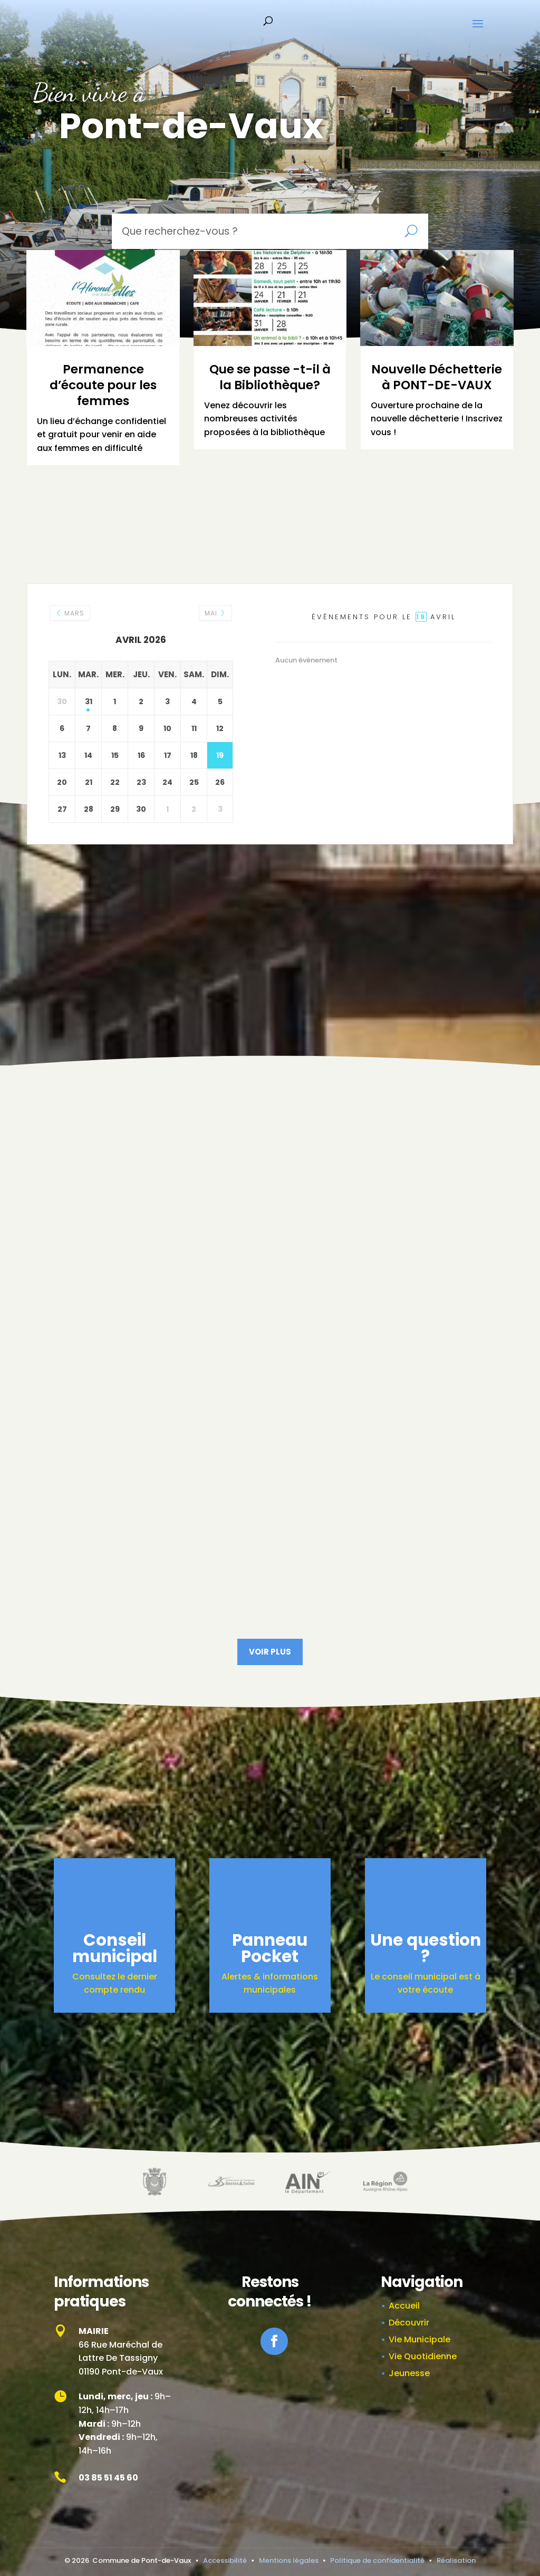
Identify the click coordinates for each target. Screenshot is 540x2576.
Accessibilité (225, 2560)
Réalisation (456, 2560)
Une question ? (425, 1948)
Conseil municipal (114, 1948)
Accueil (404, 2306)
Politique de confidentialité (377, 2560)
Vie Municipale (419, 2339)
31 (88, 701)
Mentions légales (289, 2560)
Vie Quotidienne (423, 2356)
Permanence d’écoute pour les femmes (103, 385)
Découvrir (409, 2323)
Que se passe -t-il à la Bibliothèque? (270, 377)
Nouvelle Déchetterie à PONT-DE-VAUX (436, 377)
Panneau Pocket (269, 1948)
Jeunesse (409, 2373)
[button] (477, 30)
